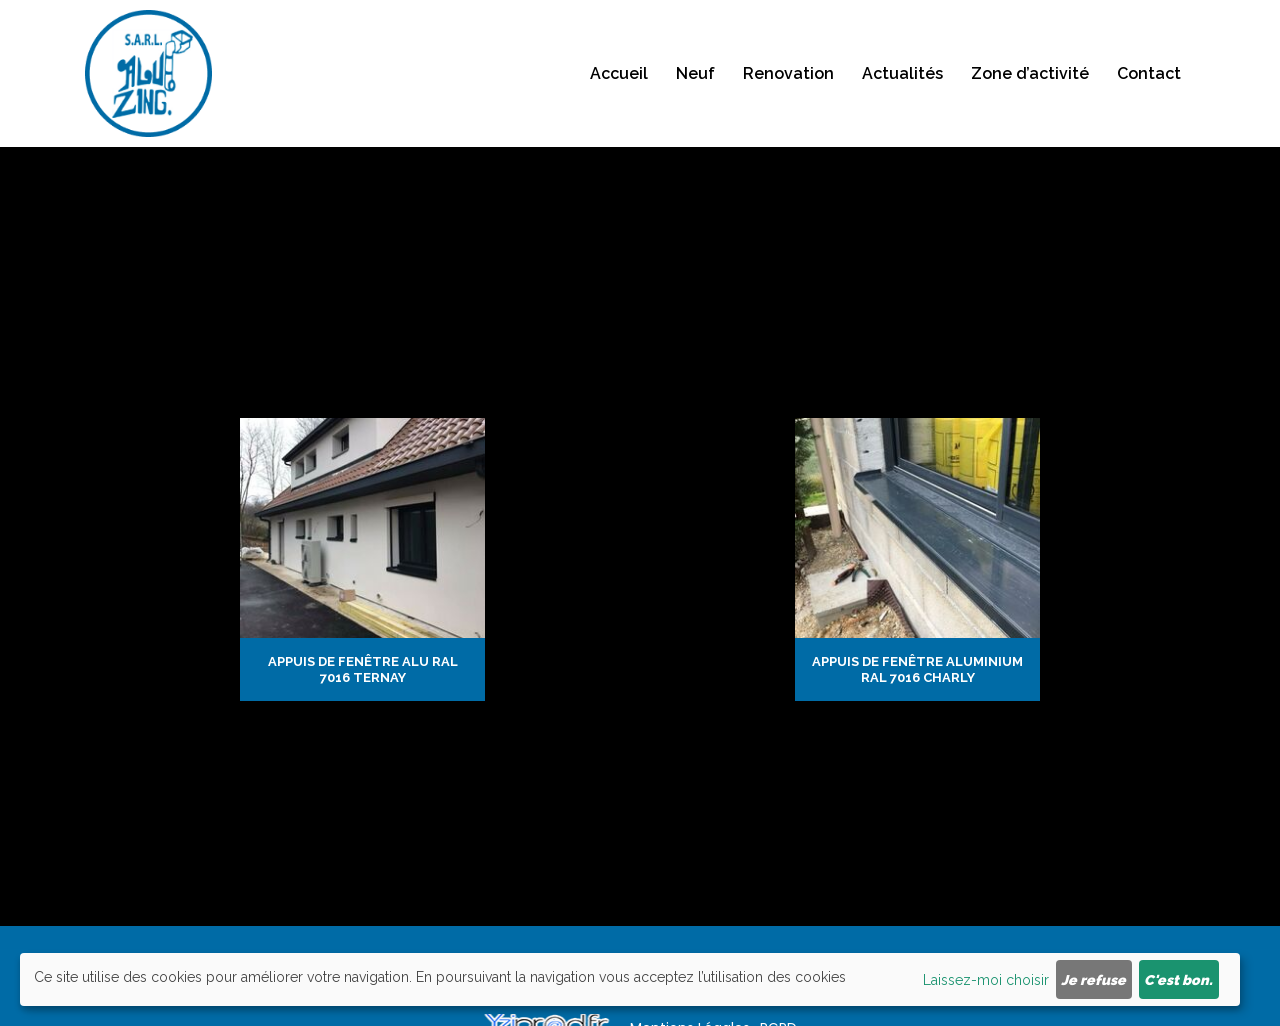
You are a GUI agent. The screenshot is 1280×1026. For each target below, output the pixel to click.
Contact (1149, 80)
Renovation (788, 80)
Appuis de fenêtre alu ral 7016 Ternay (363, 669)
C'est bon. (1178, 980)
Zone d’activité (1030, 80)
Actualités (902, 80)
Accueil (619, 80)
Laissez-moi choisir (986, 980)
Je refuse (1093, 980)
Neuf (695, 80)
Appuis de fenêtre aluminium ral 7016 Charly (917, 669)
